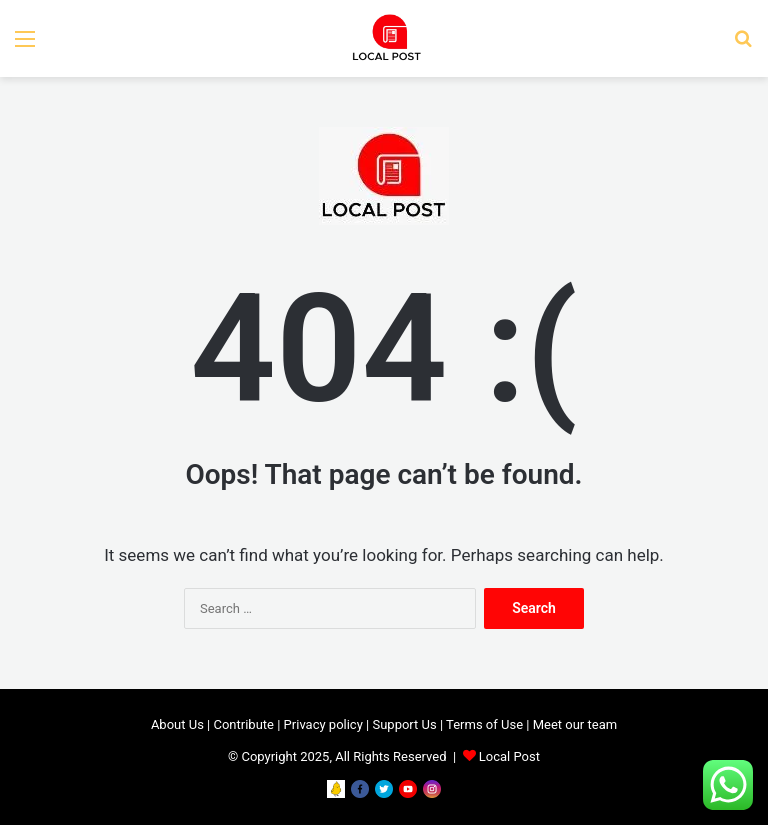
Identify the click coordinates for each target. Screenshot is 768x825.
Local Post (509, 756)
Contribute (243, 724)
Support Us (404, 724)
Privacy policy (323, 724)
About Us (177, 724)
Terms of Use (484, 724)
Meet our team (575, 724)
